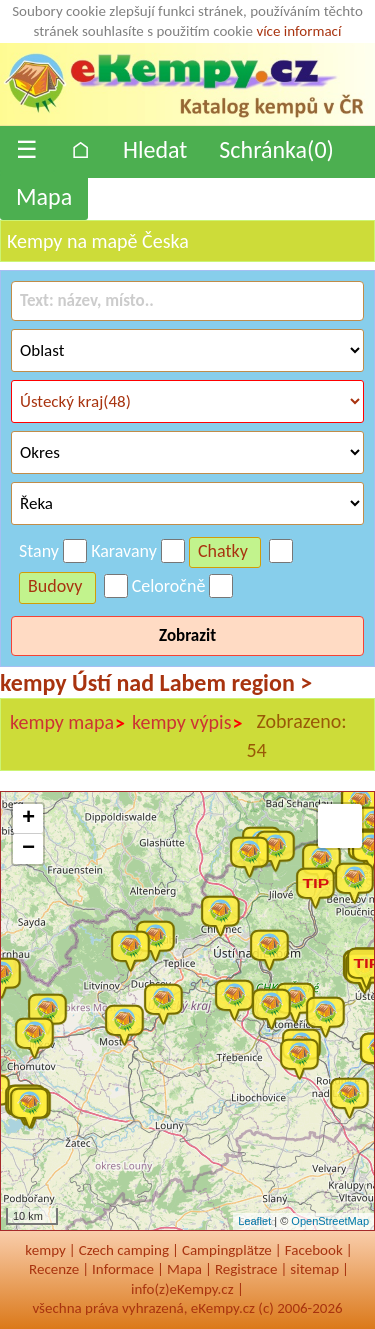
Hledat (155, 149)
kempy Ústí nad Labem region (156, 682)
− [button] (28, 849)
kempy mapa (68, 723)
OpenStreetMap (330, 1221)
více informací (298, 31)
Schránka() (276, 149)
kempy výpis (187, 723)
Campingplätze (227, 1250)
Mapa (44, 196)
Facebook (314, 1250)
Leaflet (254, 1221)
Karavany (124, 551)
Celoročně (169, 586)
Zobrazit (187, 635)
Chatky (223, 551)
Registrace (246, 1269)
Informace (123, 1269)
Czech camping (124, 1250)
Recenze (54, 1269)
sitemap (314, 1269)
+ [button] (28, 819)
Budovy (55, 586)
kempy (45, 1250)
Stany (39, 551)
